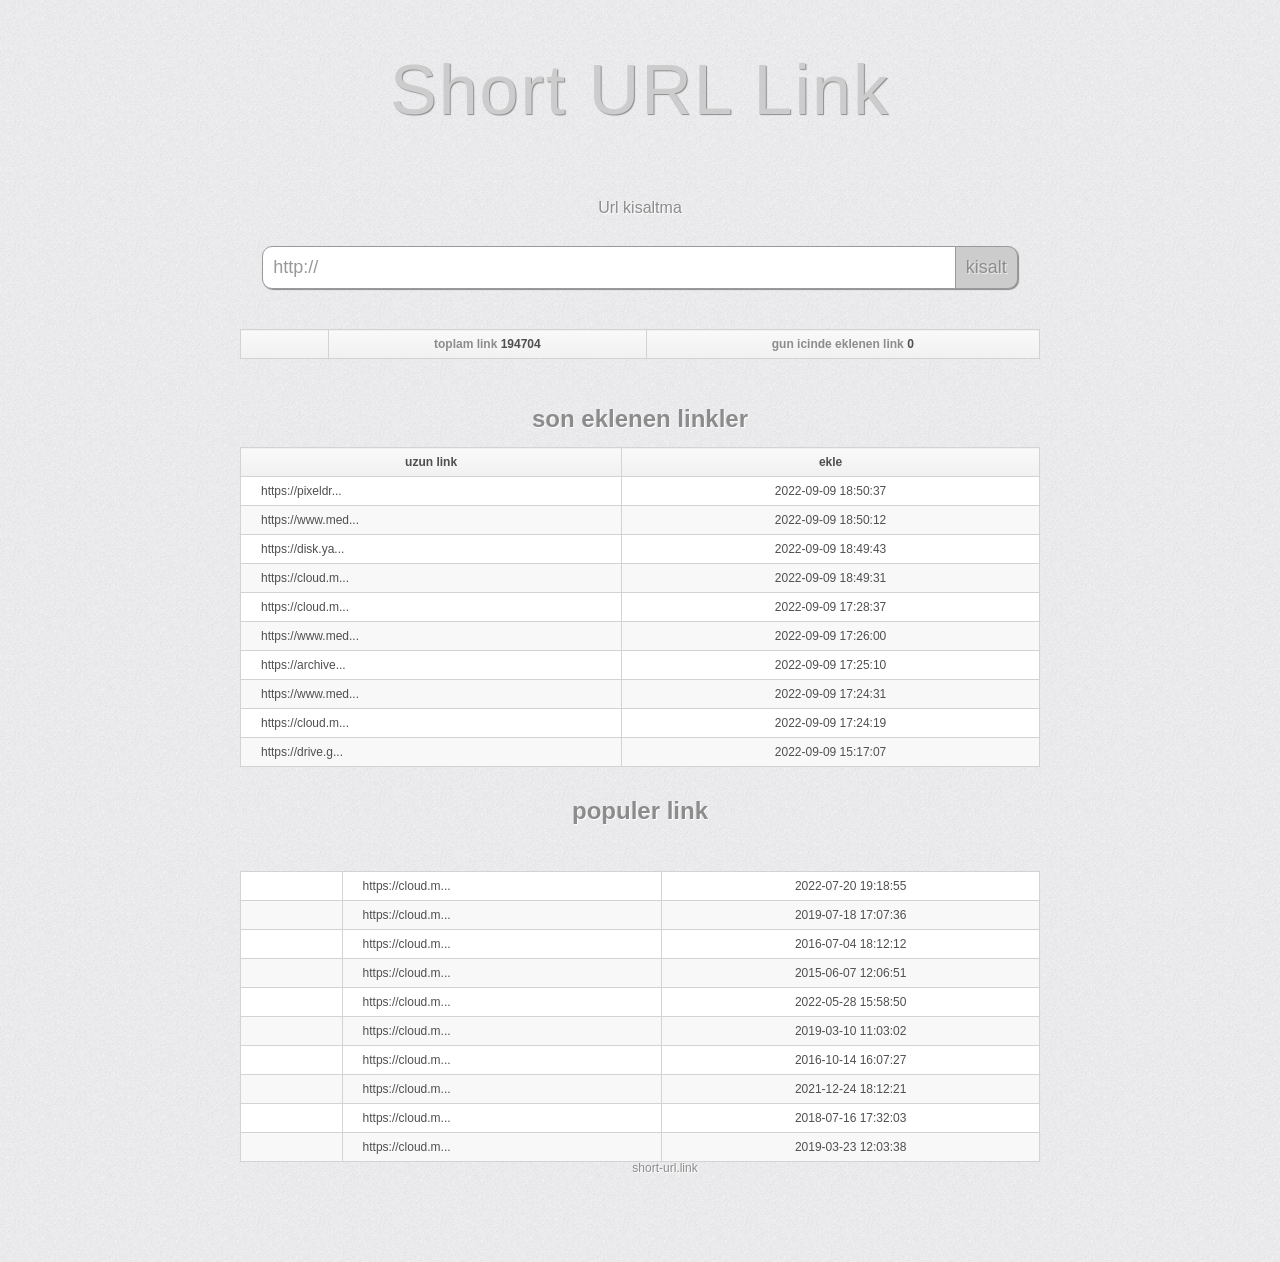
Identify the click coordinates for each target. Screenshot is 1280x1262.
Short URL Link (640, 90)
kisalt (986, 267)
